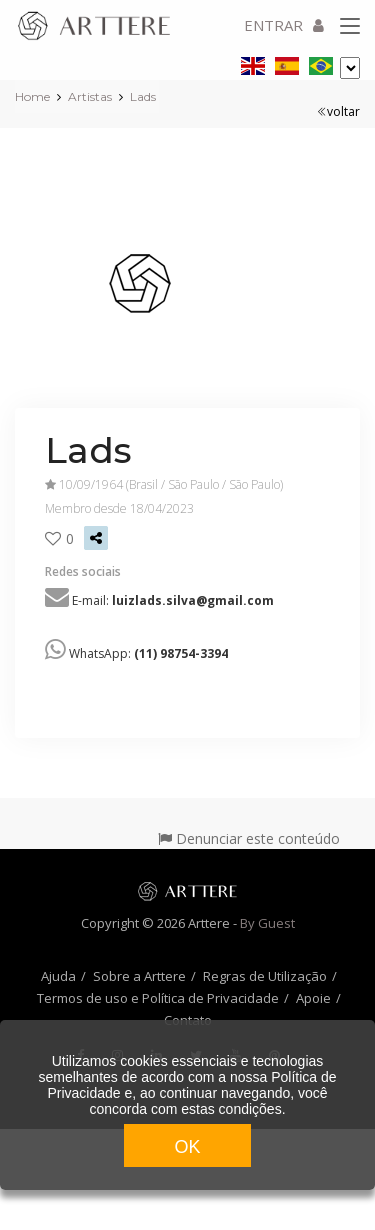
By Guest (267, 923)
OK (187, 1147)
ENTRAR (284, 25)
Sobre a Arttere (139, 976)
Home (32, 96)
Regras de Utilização (265, 976)
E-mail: (173, 600)
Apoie (313, 998)
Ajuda (58, 976)
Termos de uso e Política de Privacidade (158, 998)
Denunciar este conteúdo (249, 838)
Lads (143, 96)
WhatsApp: (148, 653)
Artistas (90, 96)
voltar (338, 111)
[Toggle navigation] (350, 27)
